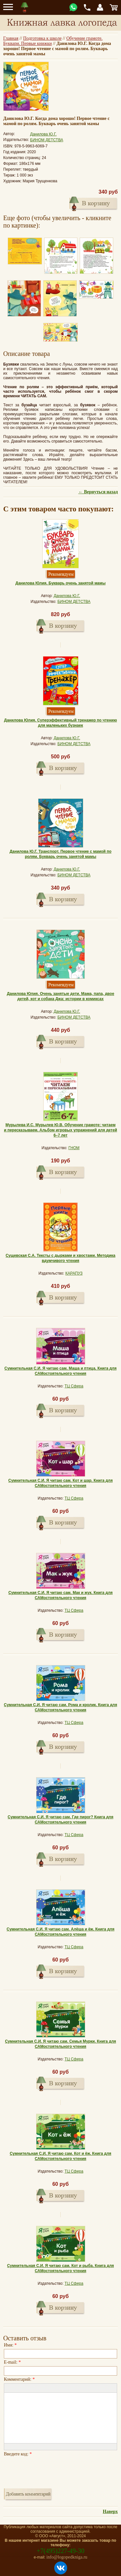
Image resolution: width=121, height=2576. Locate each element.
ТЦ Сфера (74, 1386)
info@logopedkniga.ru (66, 2557)
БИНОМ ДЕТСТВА (46, 140)
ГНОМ (74, 1148)
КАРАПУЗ (73, 1273)
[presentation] (53, 2470)
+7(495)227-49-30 (61, 2550)
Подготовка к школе (42, 38)
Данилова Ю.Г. (43, 134)
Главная (10, 38)
